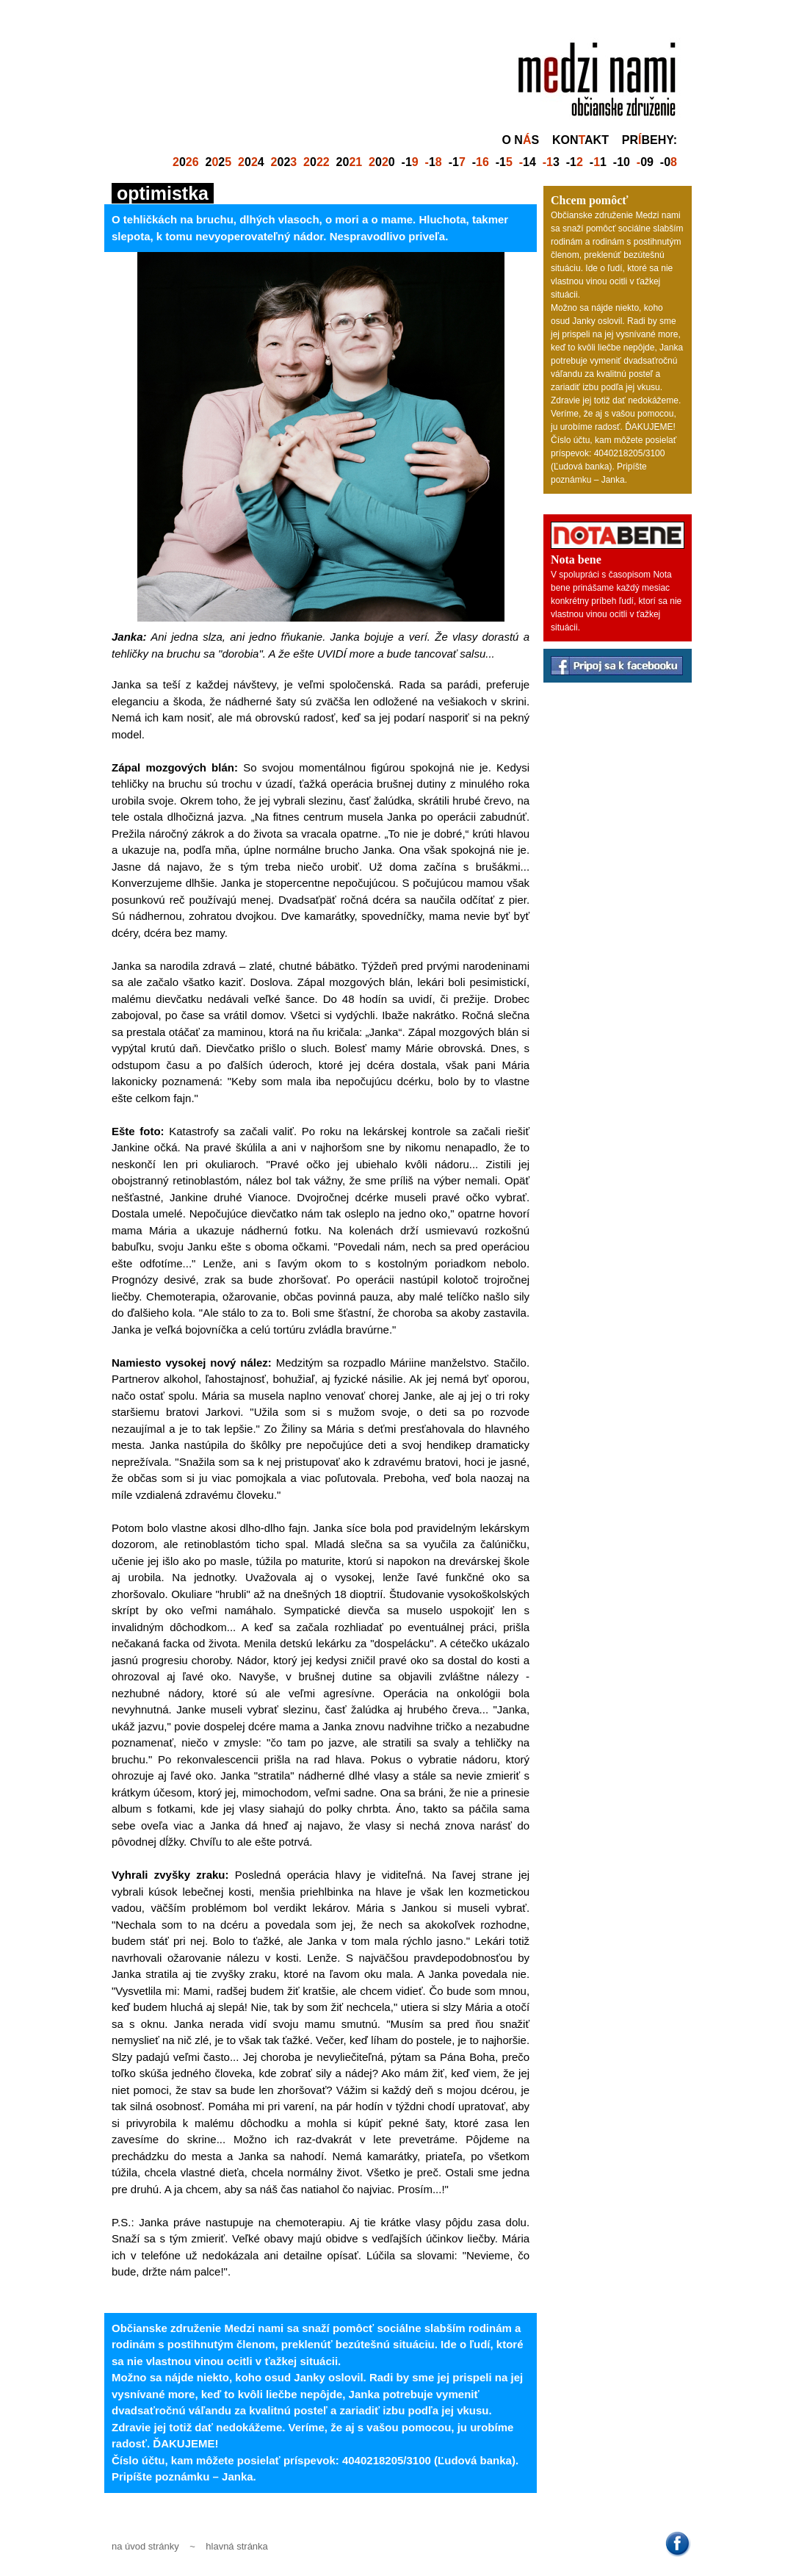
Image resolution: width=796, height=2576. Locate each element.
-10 (621, 162)
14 (527, 162)
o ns (520, 140)
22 (219, 162)
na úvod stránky (145, 2546)
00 (382, 162)
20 (349, 162)
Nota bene (576, 559)
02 (284, 162)
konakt (580, 140)
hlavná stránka (237, 2546)
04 (251, 162)
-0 (668, 162)
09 (645, 162)
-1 (410, 162)
